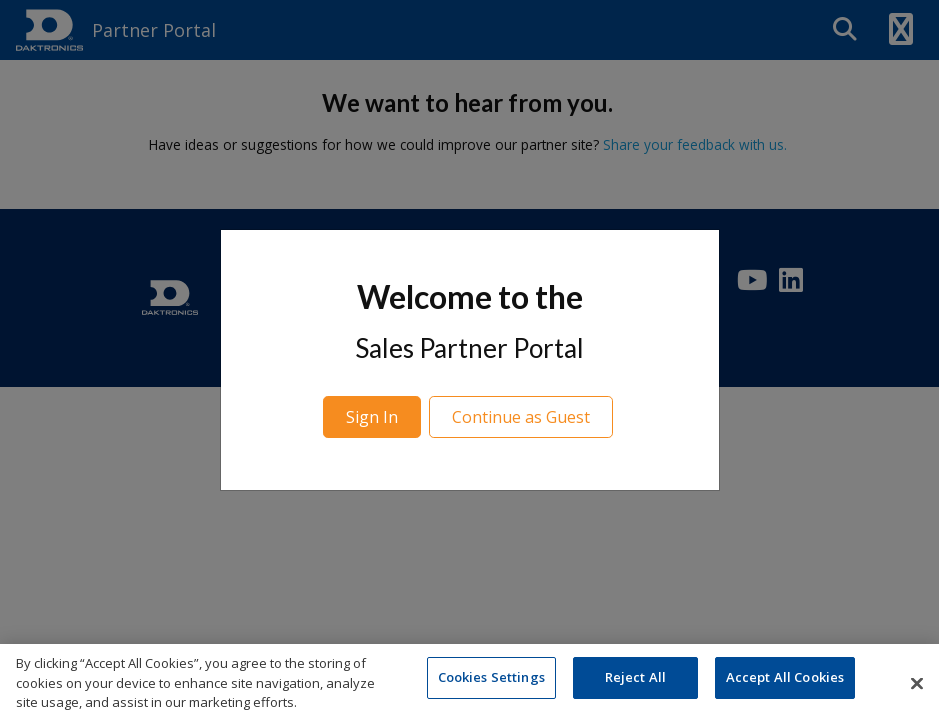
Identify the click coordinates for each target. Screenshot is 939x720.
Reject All (635, 682)
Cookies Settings (491, 682)
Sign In (372, 417)
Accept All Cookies (785, 682)
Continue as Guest (521, 417)
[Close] (917, 687)
